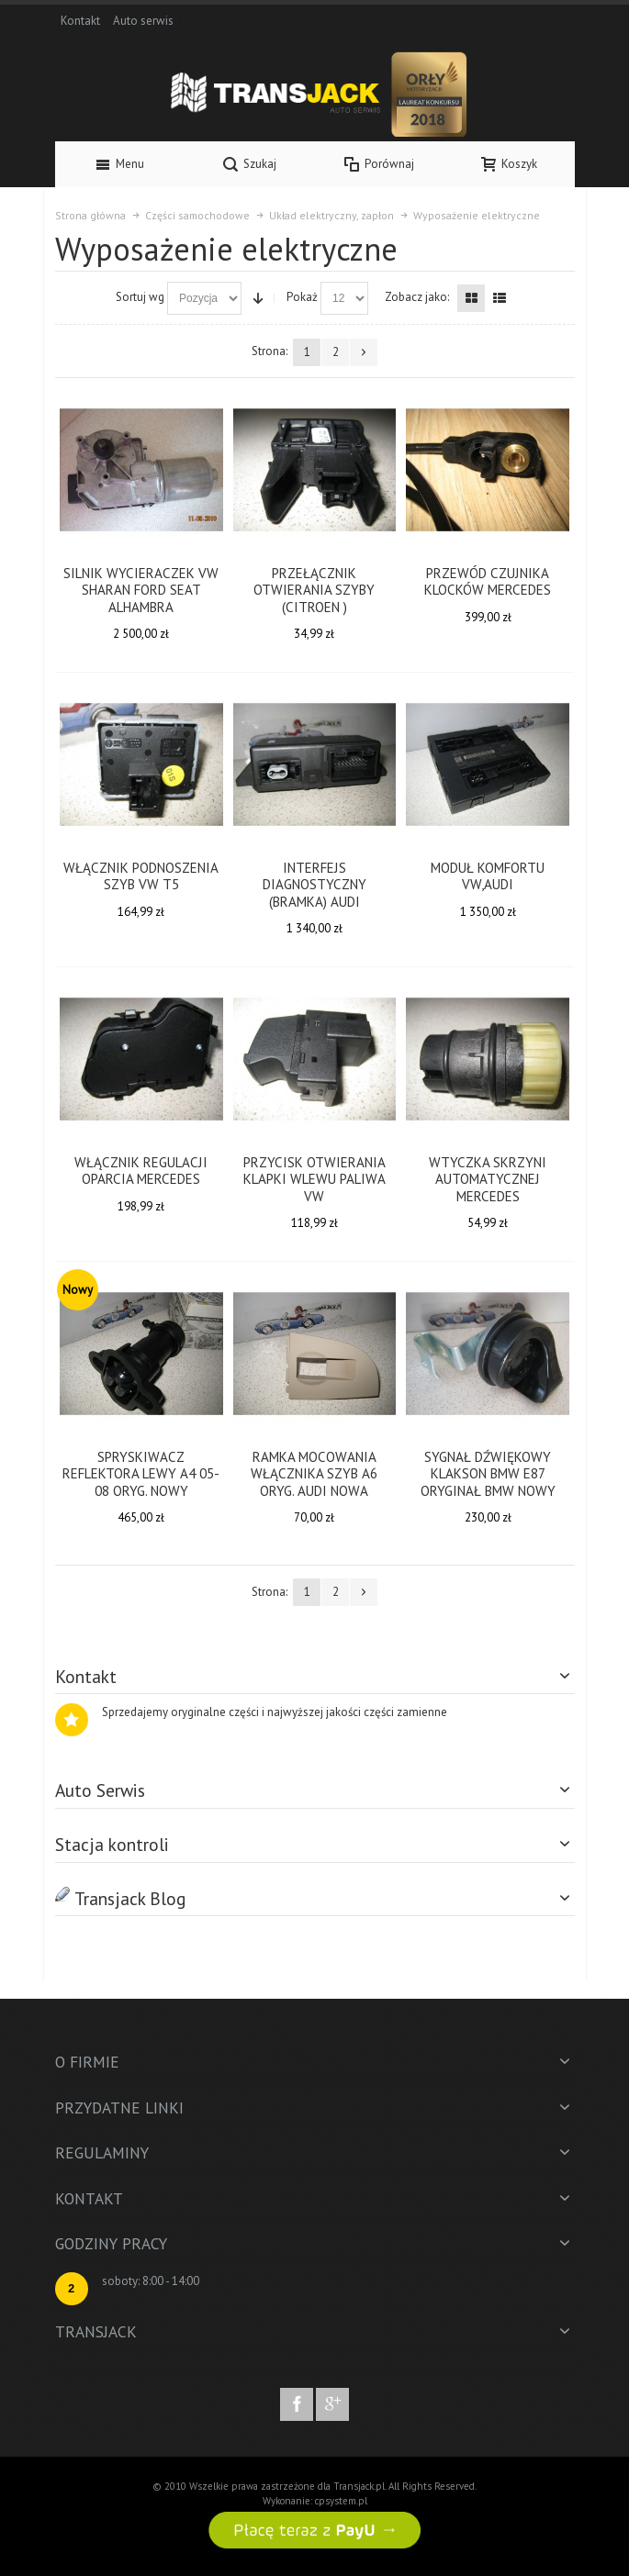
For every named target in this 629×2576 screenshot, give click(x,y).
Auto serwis (143, 20)
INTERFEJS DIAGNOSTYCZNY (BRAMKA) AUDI (314, 884)
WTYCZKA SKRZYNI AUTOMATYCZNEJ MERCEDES (487, 1179)
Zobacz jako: (417, 297)
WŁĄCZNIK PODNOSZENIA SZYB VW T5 (141, 876)
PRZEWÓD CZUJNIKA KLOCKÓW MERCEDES (487, 581)
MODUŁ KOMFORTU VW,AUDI (488, 876)
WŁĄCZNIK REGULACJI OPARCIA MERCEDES (141, 1171)
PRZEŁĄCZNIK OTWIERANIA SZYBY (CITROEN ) (314, 590)
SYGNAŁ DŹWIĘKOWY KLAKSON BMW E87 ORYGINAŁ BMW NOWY (488, 1474)
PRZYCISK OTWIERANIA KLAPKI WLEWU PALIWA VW (314, 1179)
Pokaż (302, 297)
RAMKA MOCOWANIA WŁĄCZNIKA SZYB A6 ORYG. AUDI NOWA (314, 1474)
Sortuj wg (140, 297)
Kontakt (80, 20)
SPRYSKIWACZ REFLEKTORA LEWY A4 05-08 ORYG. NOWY (140, 1474)
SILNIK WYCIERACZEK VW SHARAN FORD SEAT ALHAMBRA (141, 590)
